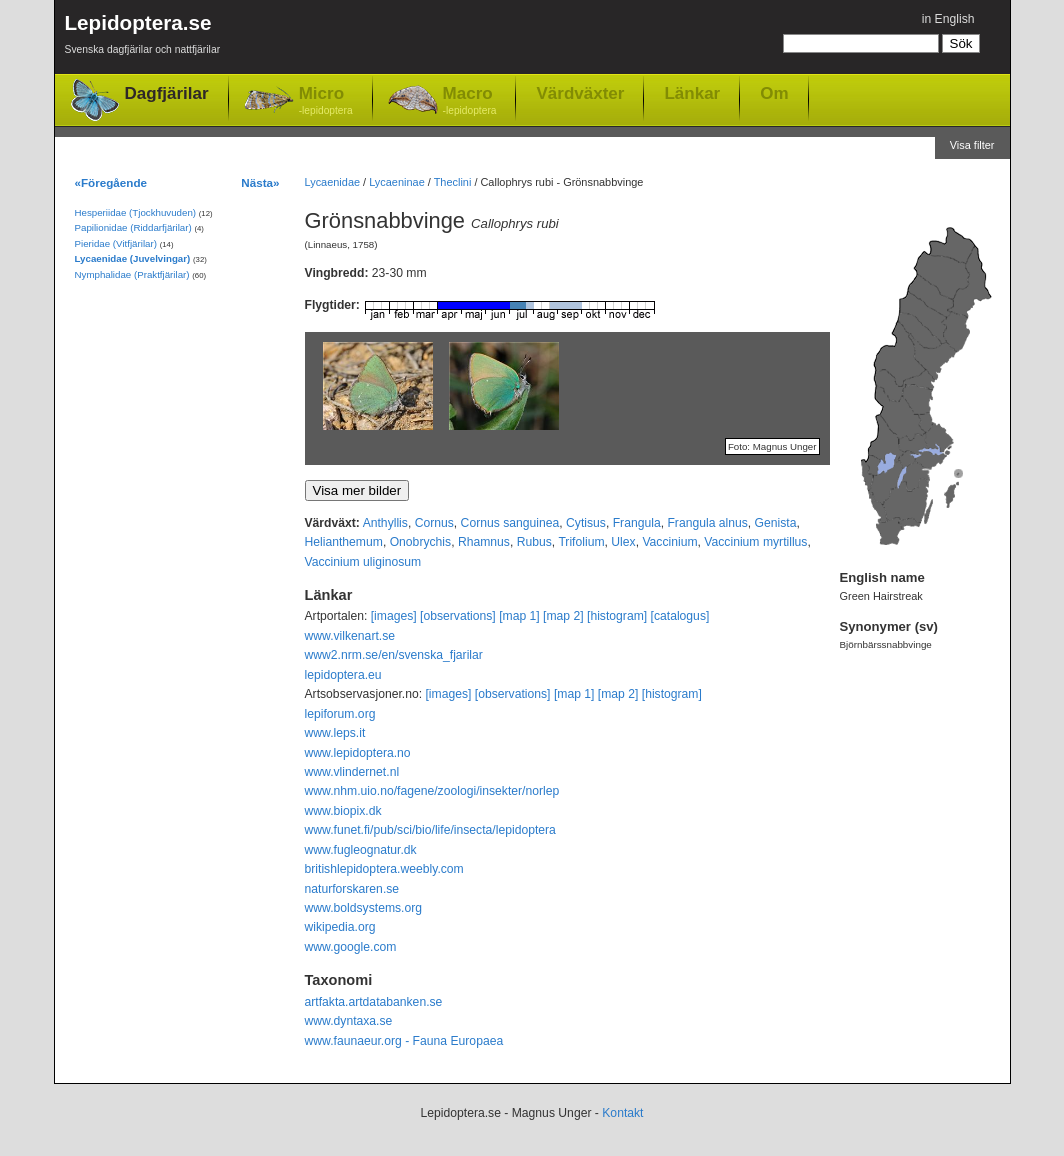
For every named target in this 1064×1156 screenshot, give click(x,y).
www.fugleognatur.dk (361, 850)
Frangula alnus (707, 523)
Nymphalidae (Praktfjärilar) (132, 274)
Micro (326, 101)
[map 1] (519, 616)
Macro (470, 101)
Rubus (534, 542)
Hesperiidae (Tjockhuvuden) (136, 212)
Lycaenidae (333, 182)
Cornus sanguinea (510, 523)
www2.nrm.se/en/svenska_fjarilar (394, 655)
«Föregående (111, 182)
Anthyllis (385, 523)
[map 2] (563, 616)
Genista (776, 523)
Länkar (692, 93)
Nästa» (260, 182)
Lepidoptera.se (143, 37)
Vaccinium (669, 542)
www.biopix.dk (343, 811)
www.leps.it (335, 733)
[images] (394, 616)
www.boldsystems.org (364, 908)
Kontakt (622, 1113)
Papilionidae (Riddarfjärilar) (133, 227)
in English (948, 19)
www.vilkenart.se (350, 636)
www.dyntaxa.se (349, 1021)
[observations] (458, 616)
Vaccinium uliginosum (363, 562)
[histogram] (617, 616)
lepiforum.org (340, 714)
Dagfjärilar (167, 93)
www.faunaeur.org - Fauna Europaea (404, 1041)
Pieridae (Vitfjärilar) (116, 243)
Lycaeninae (397, 182)
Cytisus (586, 523)
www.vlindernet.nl (352, 772)
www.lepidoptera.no (358, 753)
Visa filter (972, 145)
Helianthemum (344, 542)
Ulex (623, 542)
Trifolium (581, 542)
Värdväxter (580, 93)
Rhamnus (484, 542)
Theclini (453, 182)
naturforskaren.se (352, 889)
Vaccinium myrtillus (755, 542)
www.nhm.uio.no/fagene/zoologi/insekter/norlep (432, 791)
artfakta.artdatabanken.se (374, 1002)
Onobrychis (420, 542)
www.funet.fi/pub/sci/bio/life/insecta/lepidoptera (430, 830)
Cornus (434, 523)
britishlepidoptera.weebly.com (384, 869)
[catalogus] (680, 616)
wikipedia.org (340, 927)
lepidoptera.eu (343, 675)
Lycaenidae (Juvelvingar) (133, 258)
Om (774, 93)
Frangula (637, 523)
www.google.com (351, 947)
